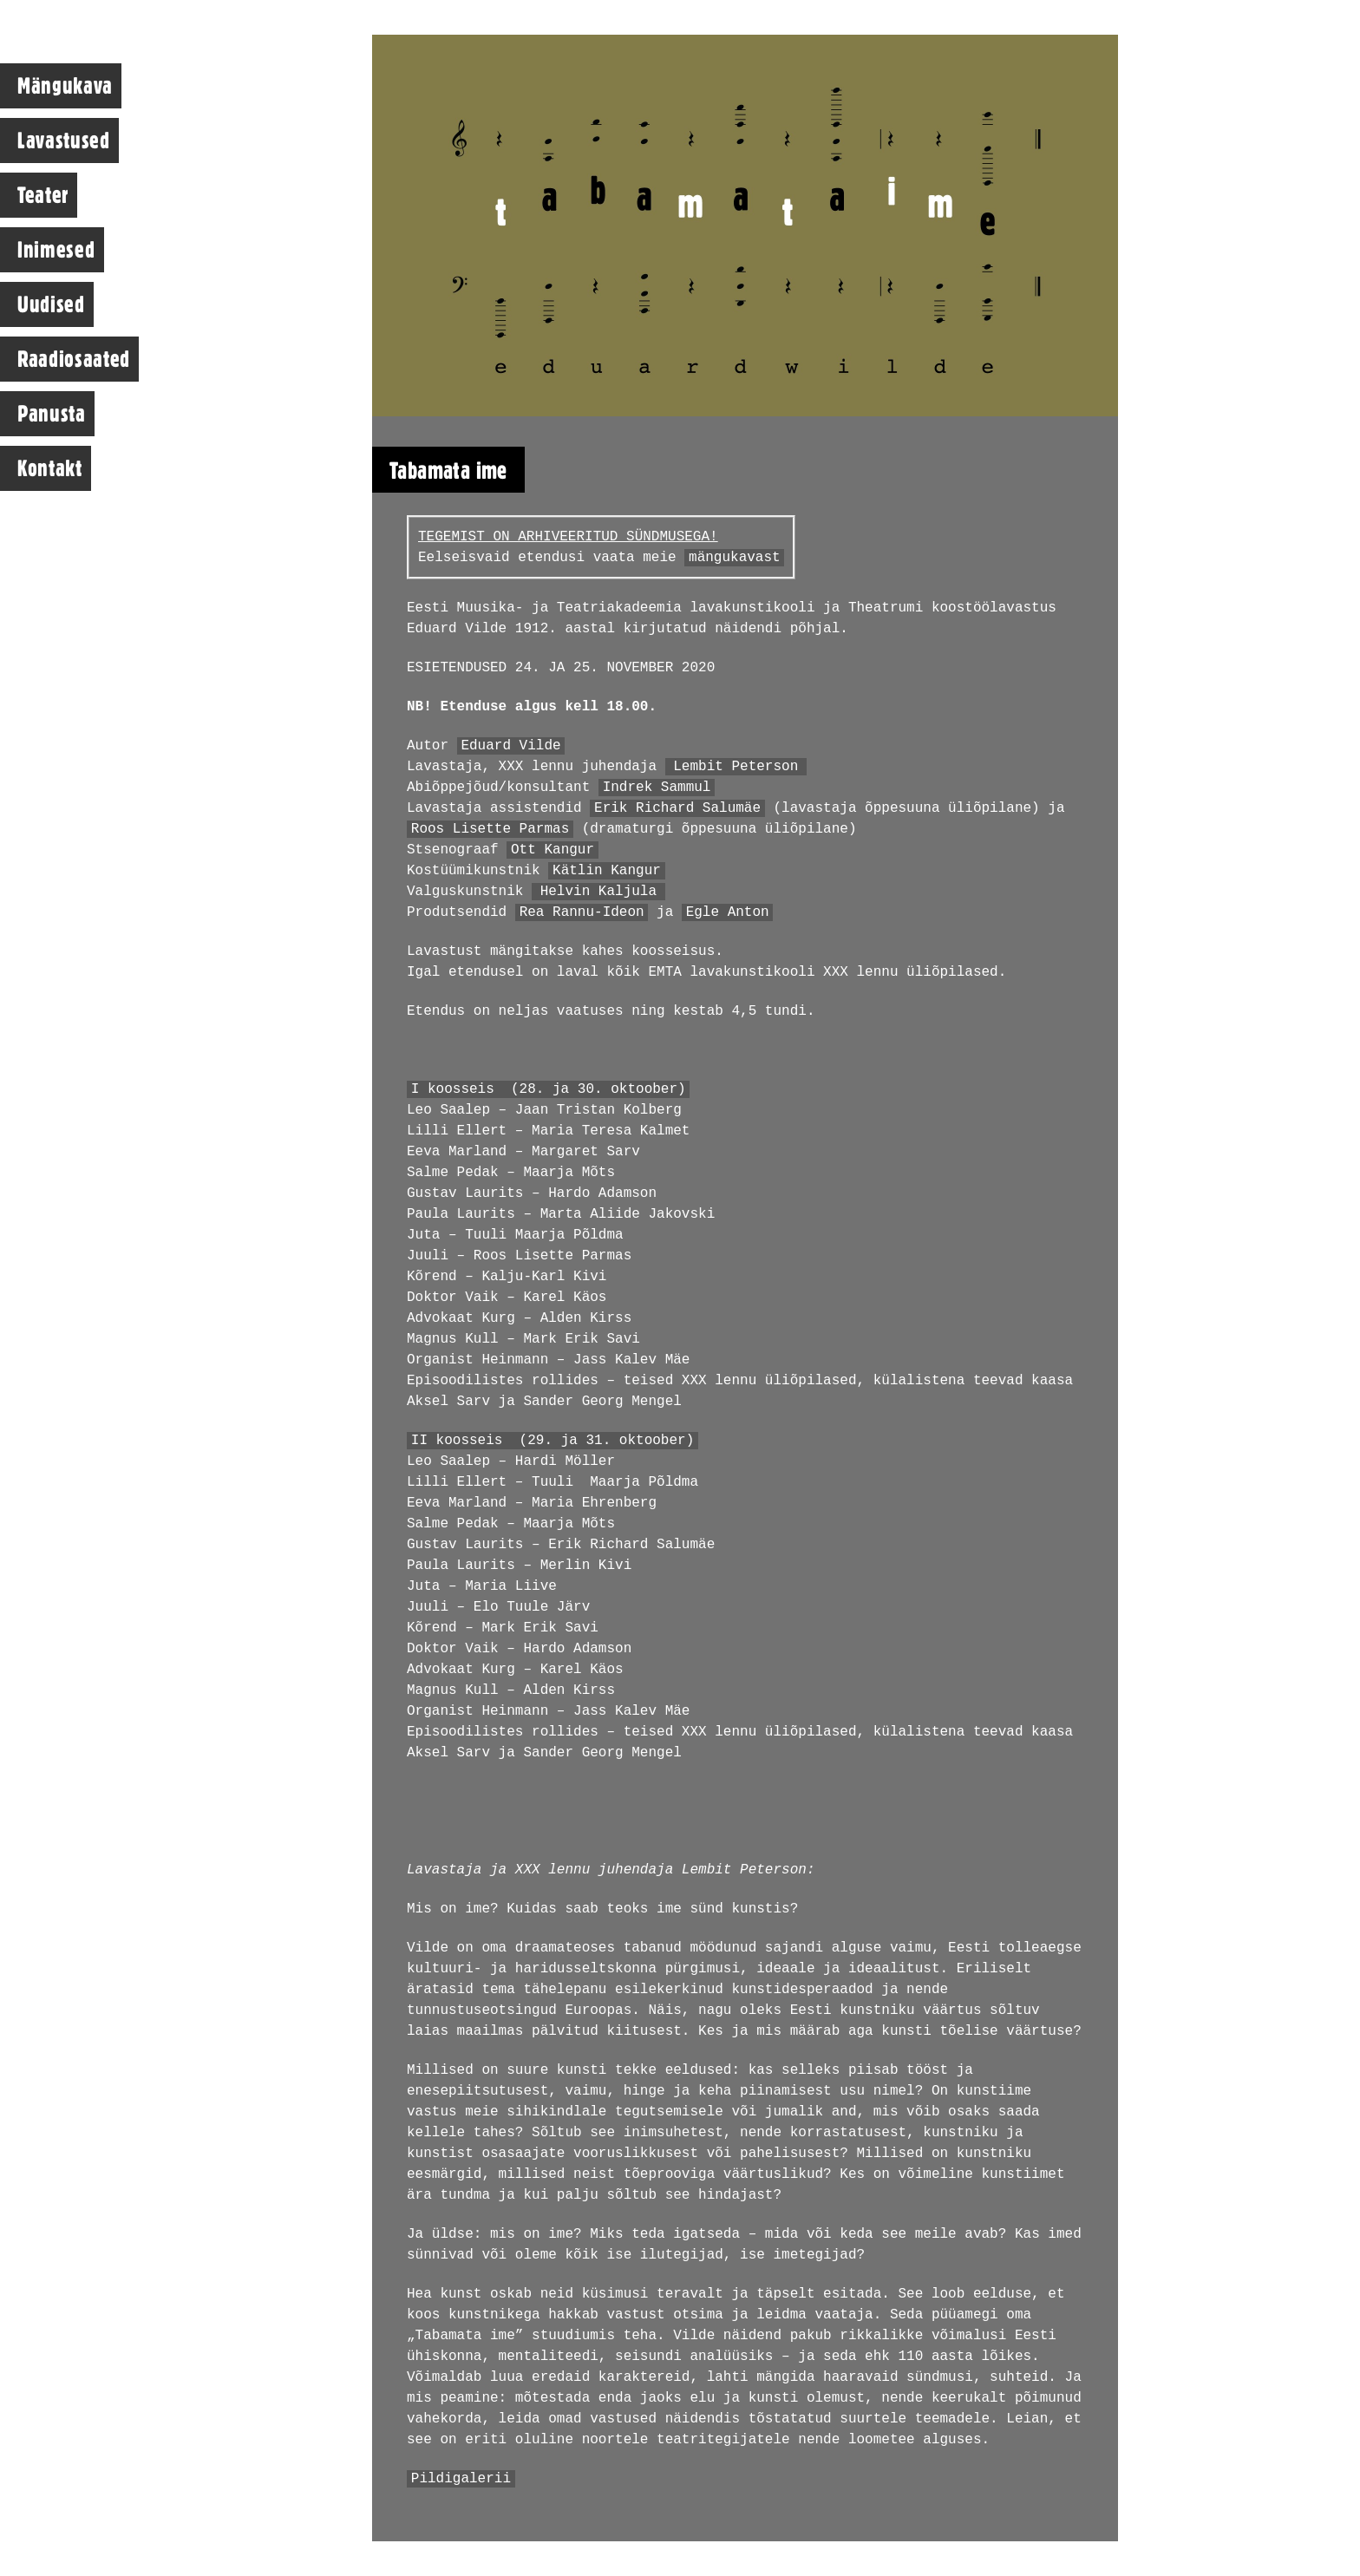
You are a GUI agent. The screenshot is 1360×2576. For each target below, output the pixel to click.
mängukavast (735, 558)
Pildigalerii (461, 2479)
